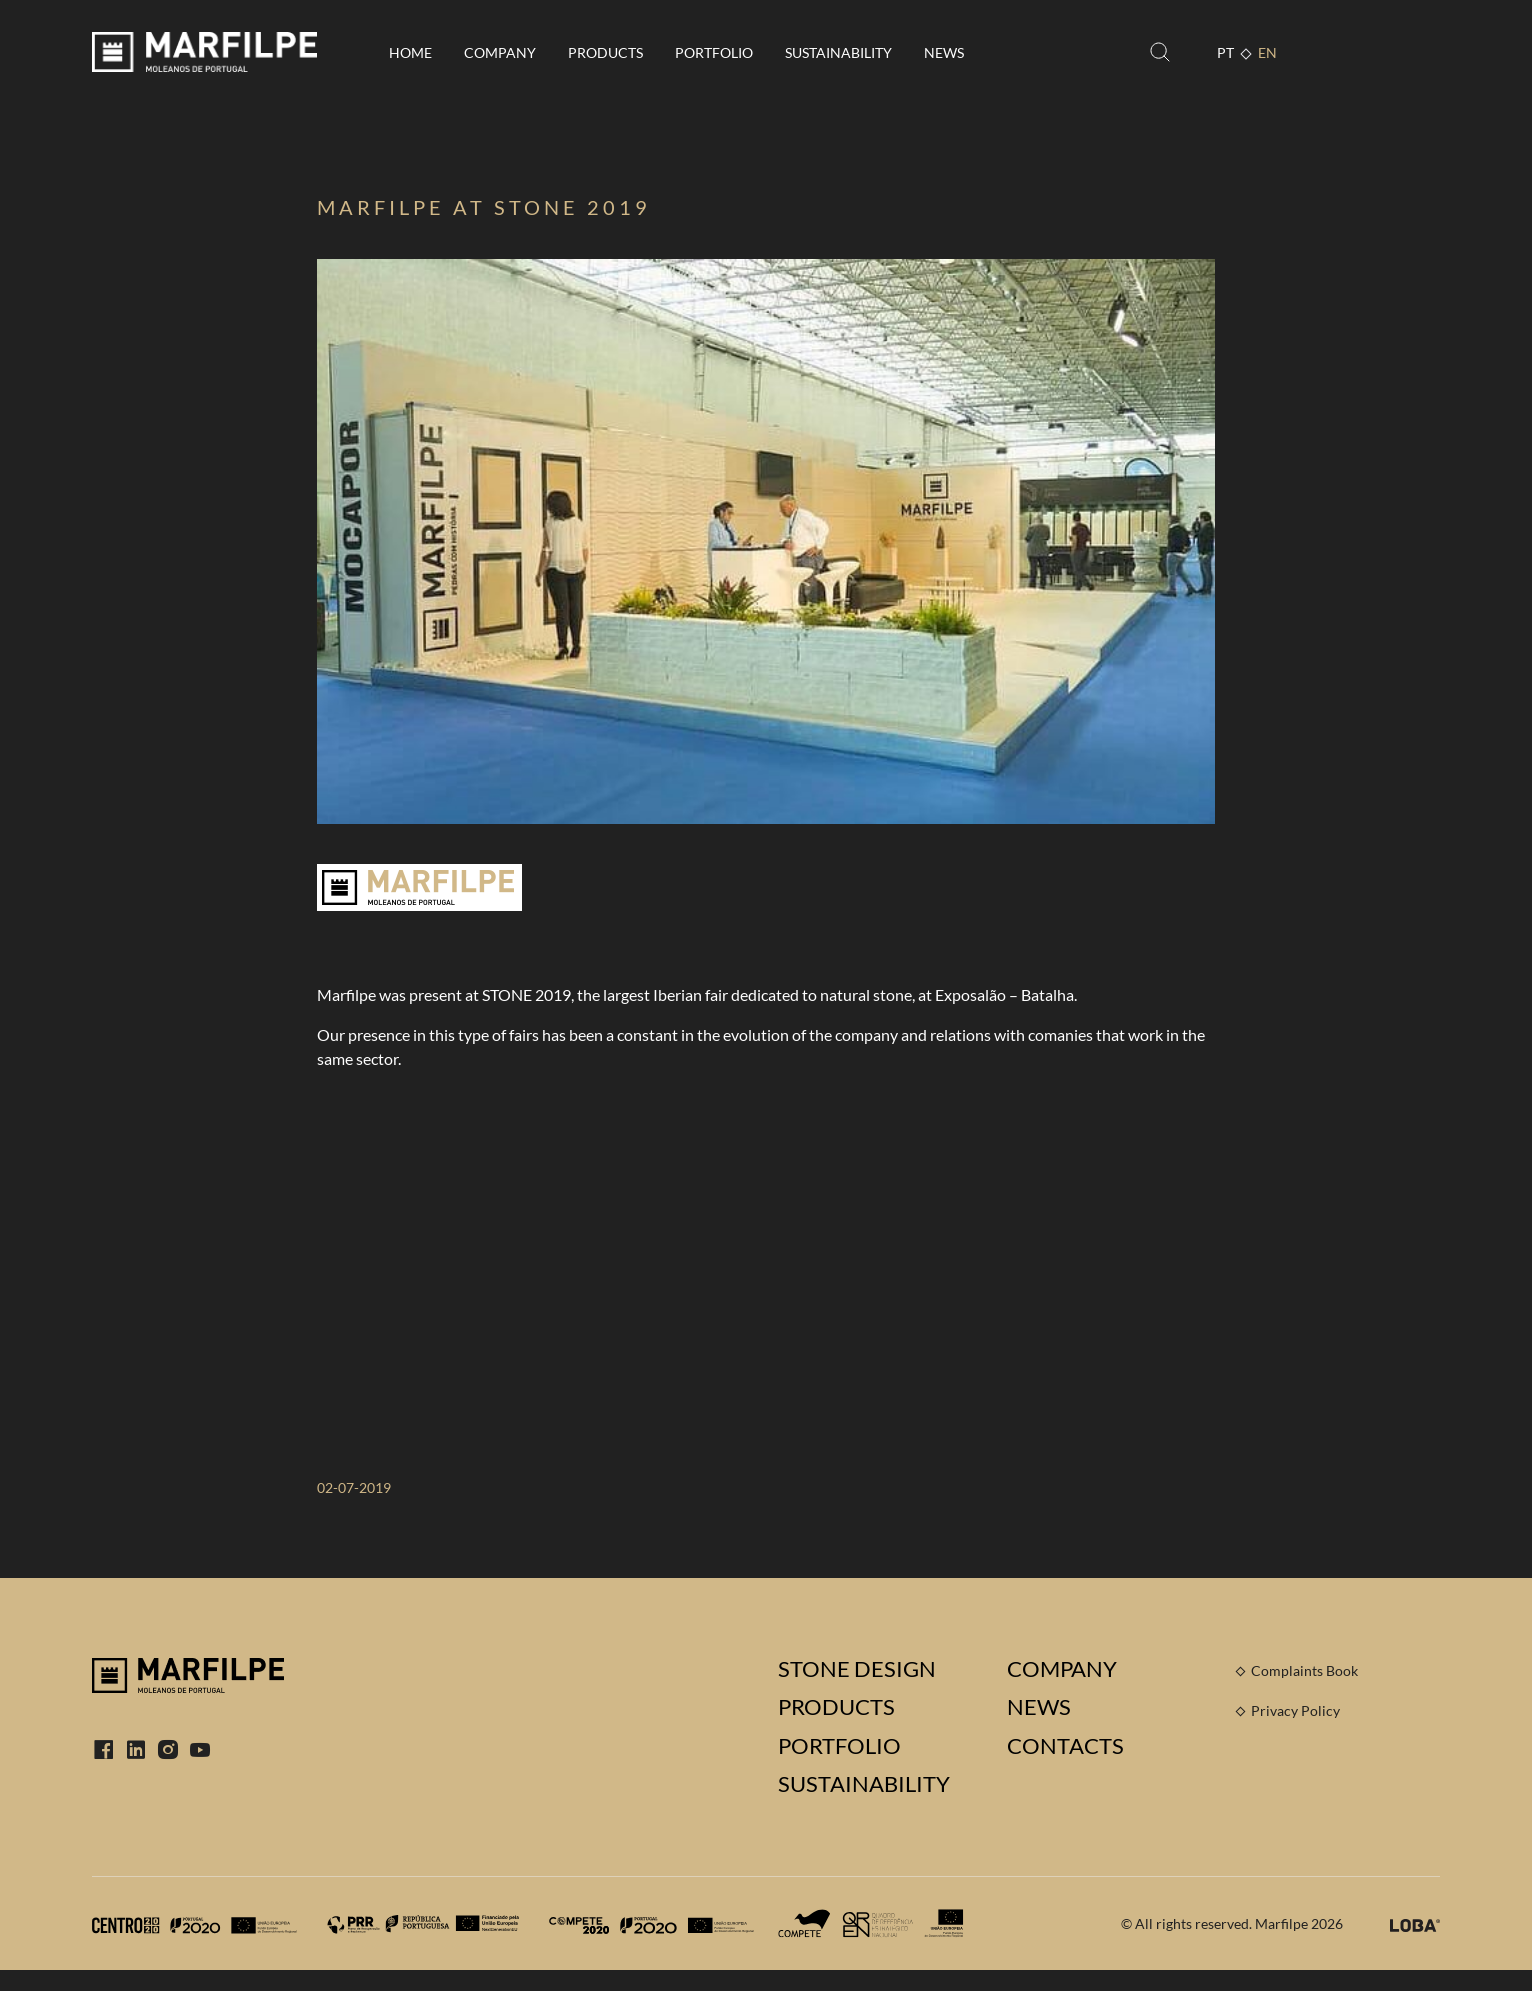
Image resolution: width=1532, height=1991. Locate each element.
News (944, 52)
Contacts (1065, 1746)
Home (410, 52)
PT (1225, 52)
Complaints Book (1304, 1670)
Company (500, 52)
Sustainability (838, 52)
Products (605, 52)
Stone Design (857, 1669)
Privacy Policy (1295, 1710)
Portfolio (714, 52)
